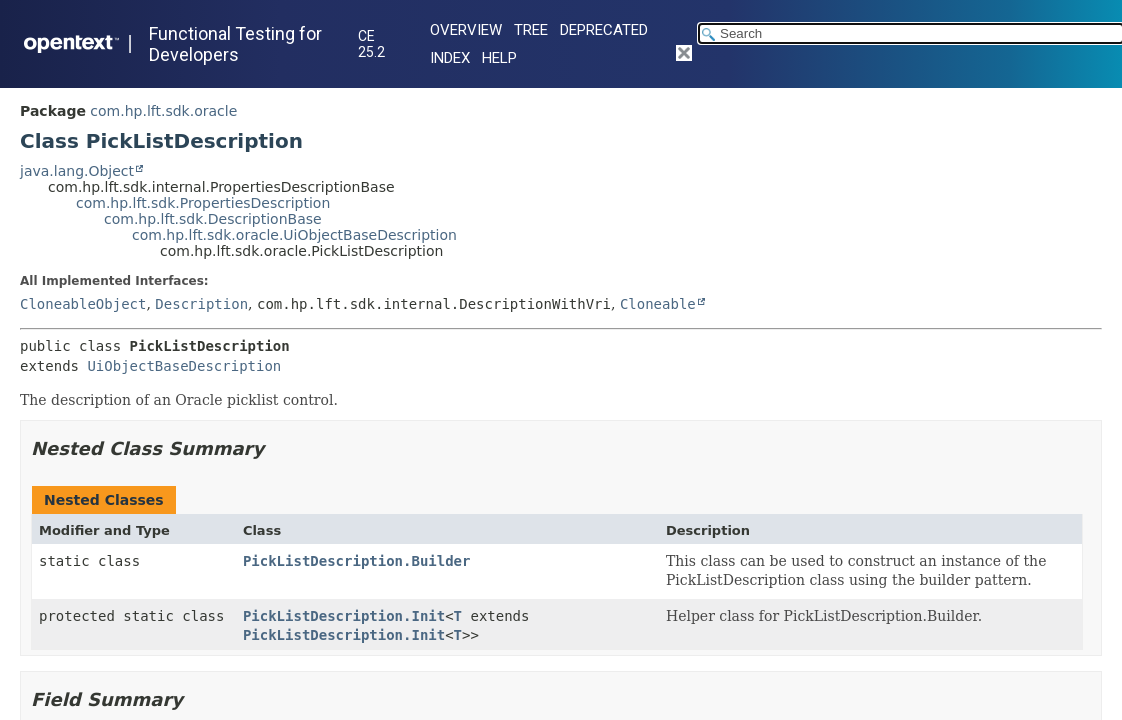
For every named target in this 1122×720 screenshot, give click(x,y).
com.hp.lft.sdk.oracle (163, 111)
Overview (466, 30)
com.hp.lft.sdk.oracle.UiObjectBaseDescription (294, 235)
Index (450, 58)
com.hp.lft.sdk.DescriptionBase (213, 219)
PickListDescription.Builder (357, 561)
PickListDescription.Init (344, 616)
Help (499, 58)
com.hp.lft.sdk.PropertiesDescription (203, 203)
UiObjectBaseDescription (184, 366)
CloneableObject (83, 304)
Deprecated (604, 30)
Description (201, 304)
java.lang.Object (77, 171)
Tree (531, 30)
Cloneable (658, 304)
